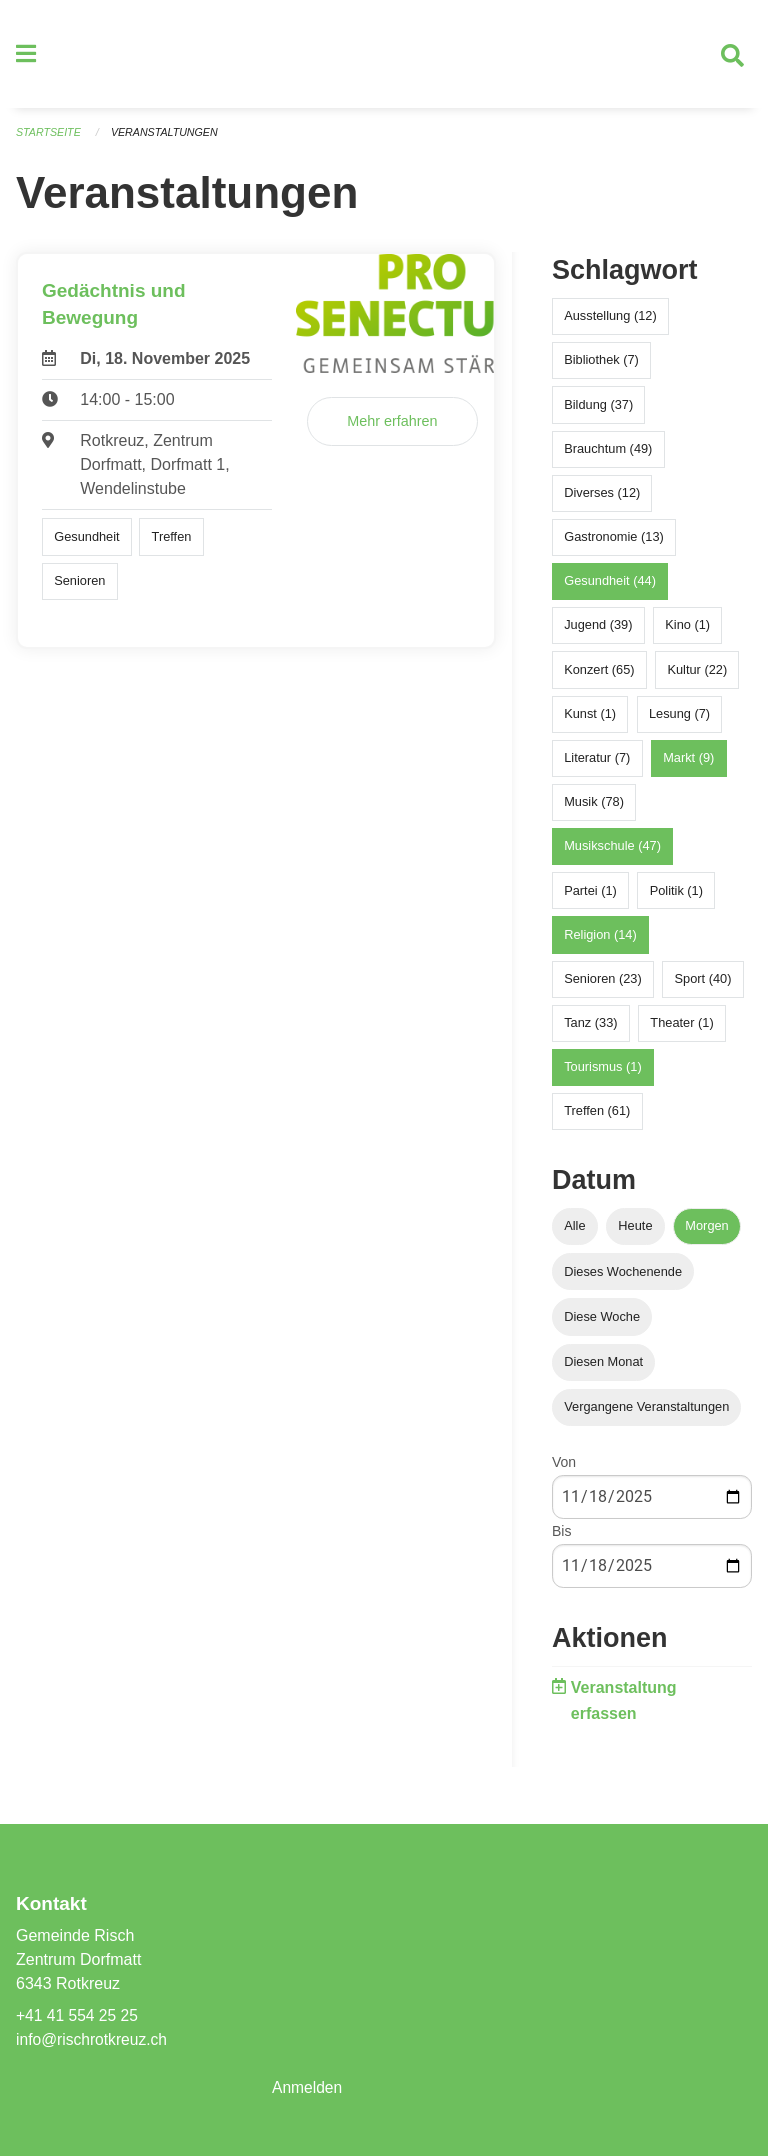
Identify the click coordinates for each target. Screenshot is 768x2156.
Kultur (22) (697, 676)
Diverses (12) (602, 500)
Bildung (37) (598, 411)
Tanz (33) (590, 1030)
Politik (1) (676, 897)
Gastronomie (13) (614, 544)
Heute (635, 1233)
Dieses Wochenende (623, 1278)
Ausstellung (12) (610, 323)
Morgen (706, 1233)
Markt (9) (688, 765)
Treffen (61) (597, 1118)
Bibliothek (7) (601, 367)
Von (564, 1470)
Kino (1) (687, 632)
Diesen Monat (603, 1369)
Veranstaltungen (168, 140)
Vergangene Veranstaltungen (646, 1414)
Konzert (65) (599, 676)
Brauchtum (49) (608, 455)
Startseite (49, 140)
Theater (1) (681, 1030)
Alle (574, 1233)
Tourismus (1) (603, 1074)
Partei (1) (590, 897)
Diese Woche (602, 1323)
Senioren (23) (603, 986)
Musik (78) (594, 809)
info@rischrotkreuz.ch (93, 2039)
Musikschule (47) (612, 853)
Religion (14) (600, 941)
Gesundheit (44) (610, 588)
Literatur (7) (597, 765)
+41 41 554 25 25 (78, 2015)
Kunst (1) (590, 721)
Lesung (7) (679, 721)
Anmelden (308, 2087)
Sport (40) (703, 986)
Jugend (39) (598, 632)
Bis (561, 1539)
